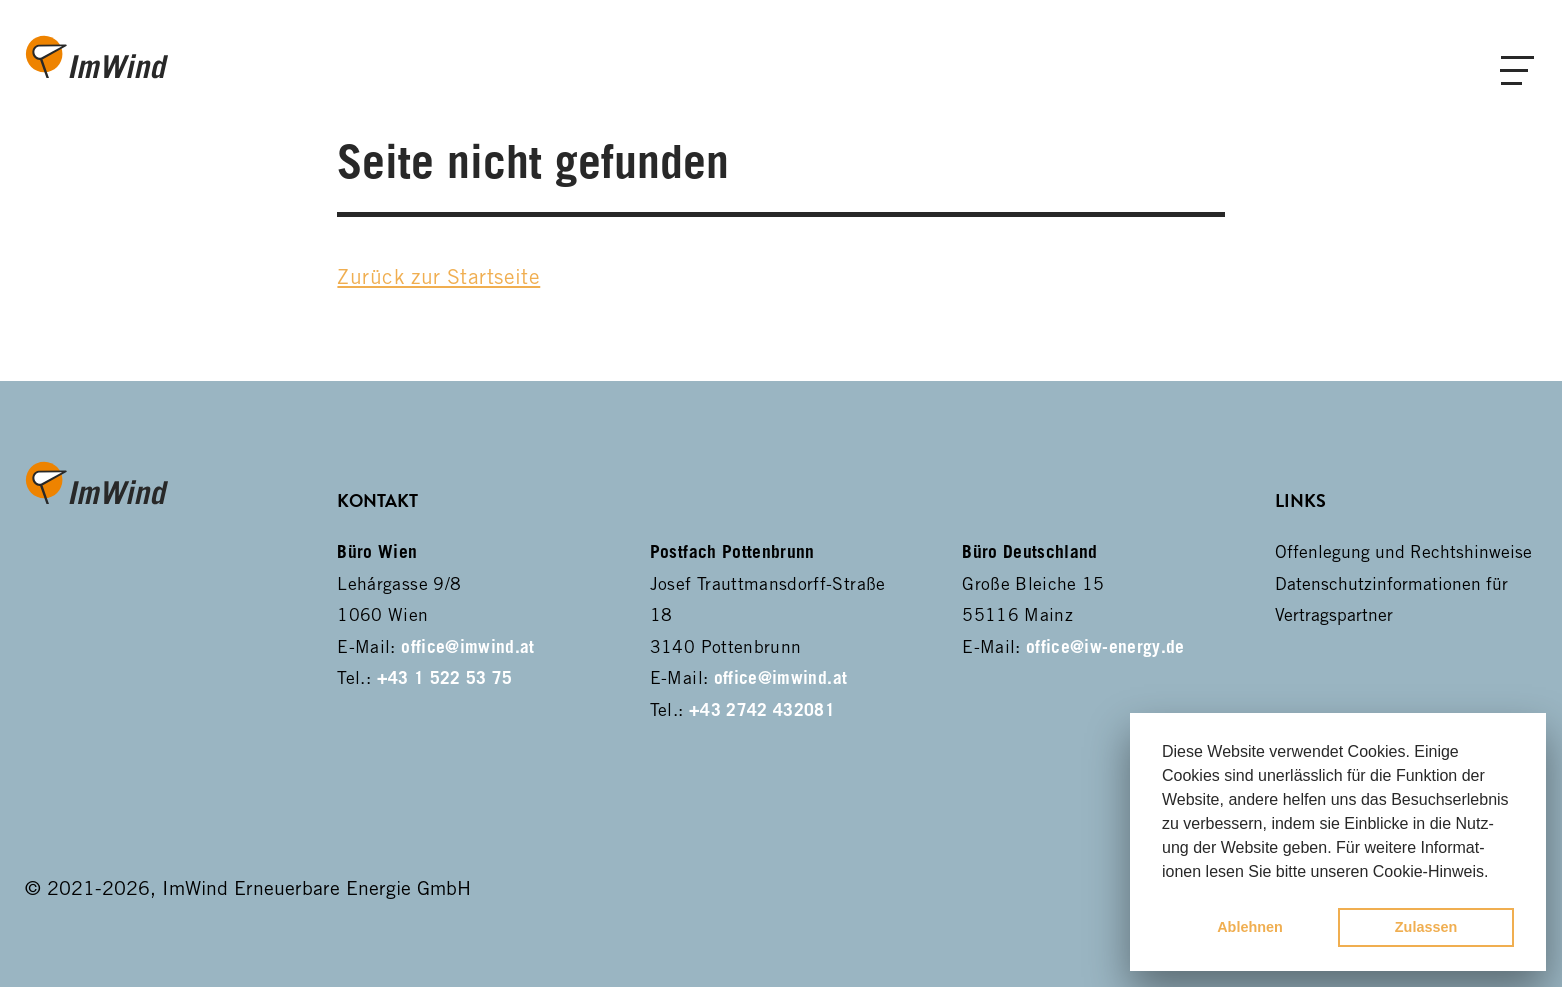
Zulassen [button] (1426, 927)
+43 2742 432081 (762, 709)
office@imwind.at (468, 646)
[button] (1496, 873)
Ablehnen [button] (1250, 927)
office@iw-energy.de (1105, 646)
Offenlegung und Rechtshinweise (1403, 551)
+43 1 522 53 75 (445, 677)
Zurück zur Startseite (438, 276)
